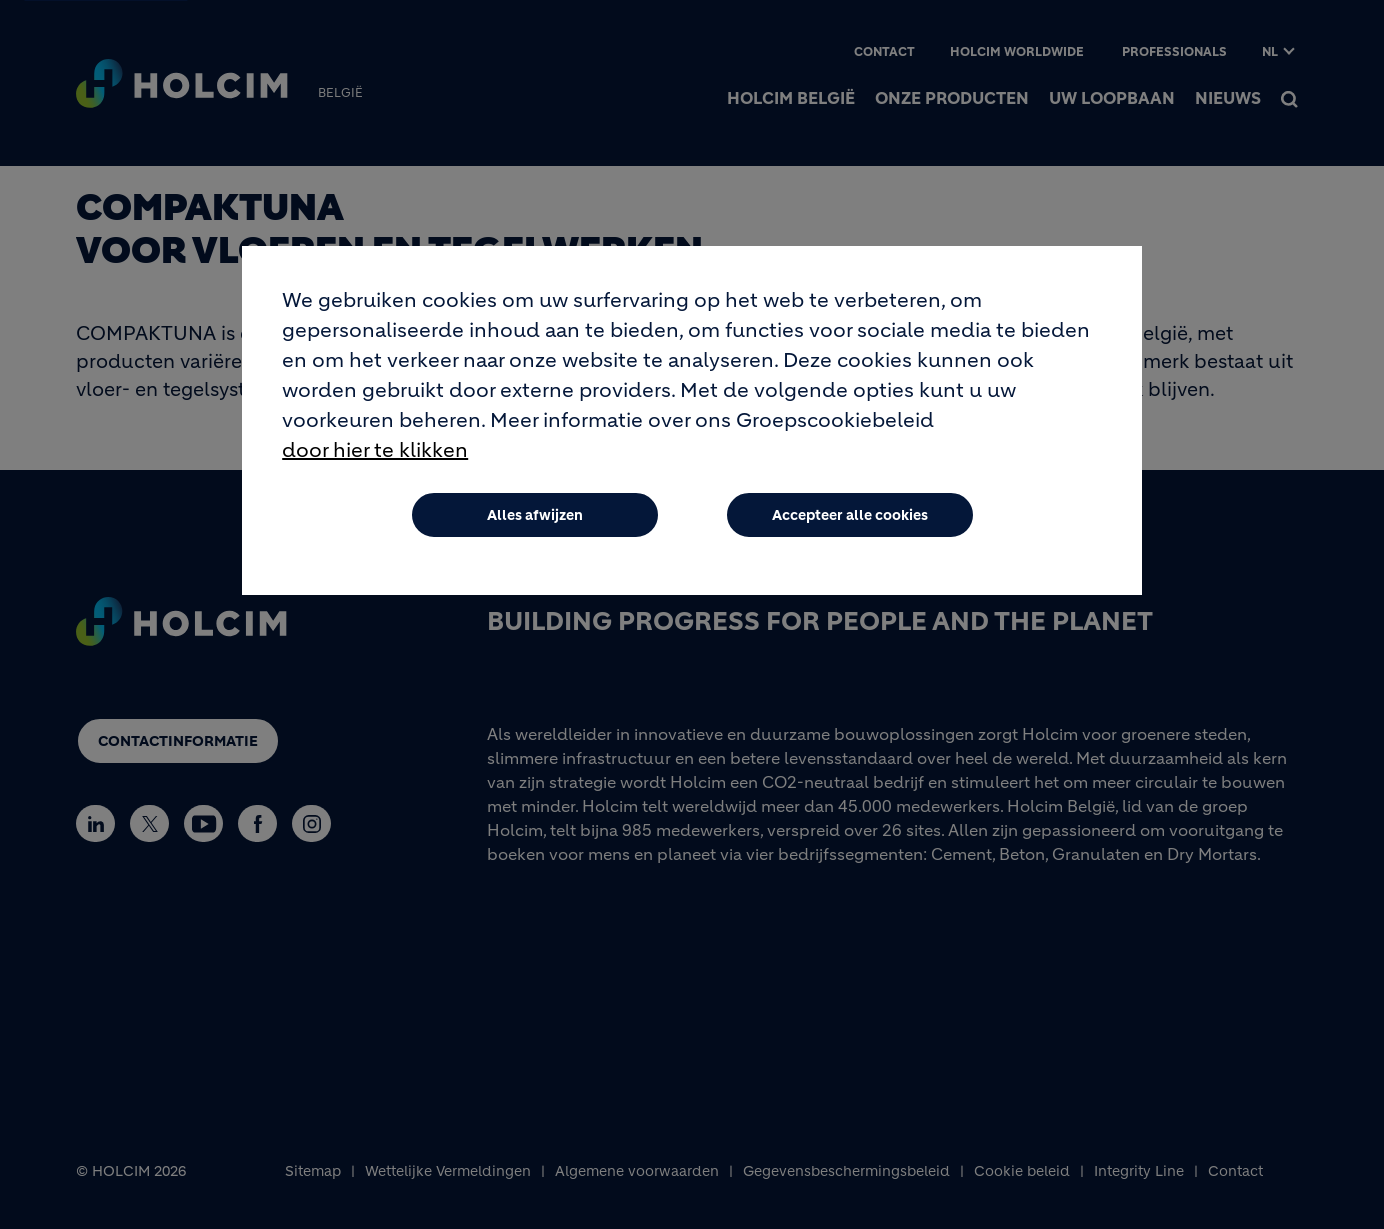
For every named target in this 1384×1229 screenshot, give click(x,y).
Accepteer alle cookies (850, 515)
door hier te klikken (375, 450)
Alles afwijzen (535, 515)
